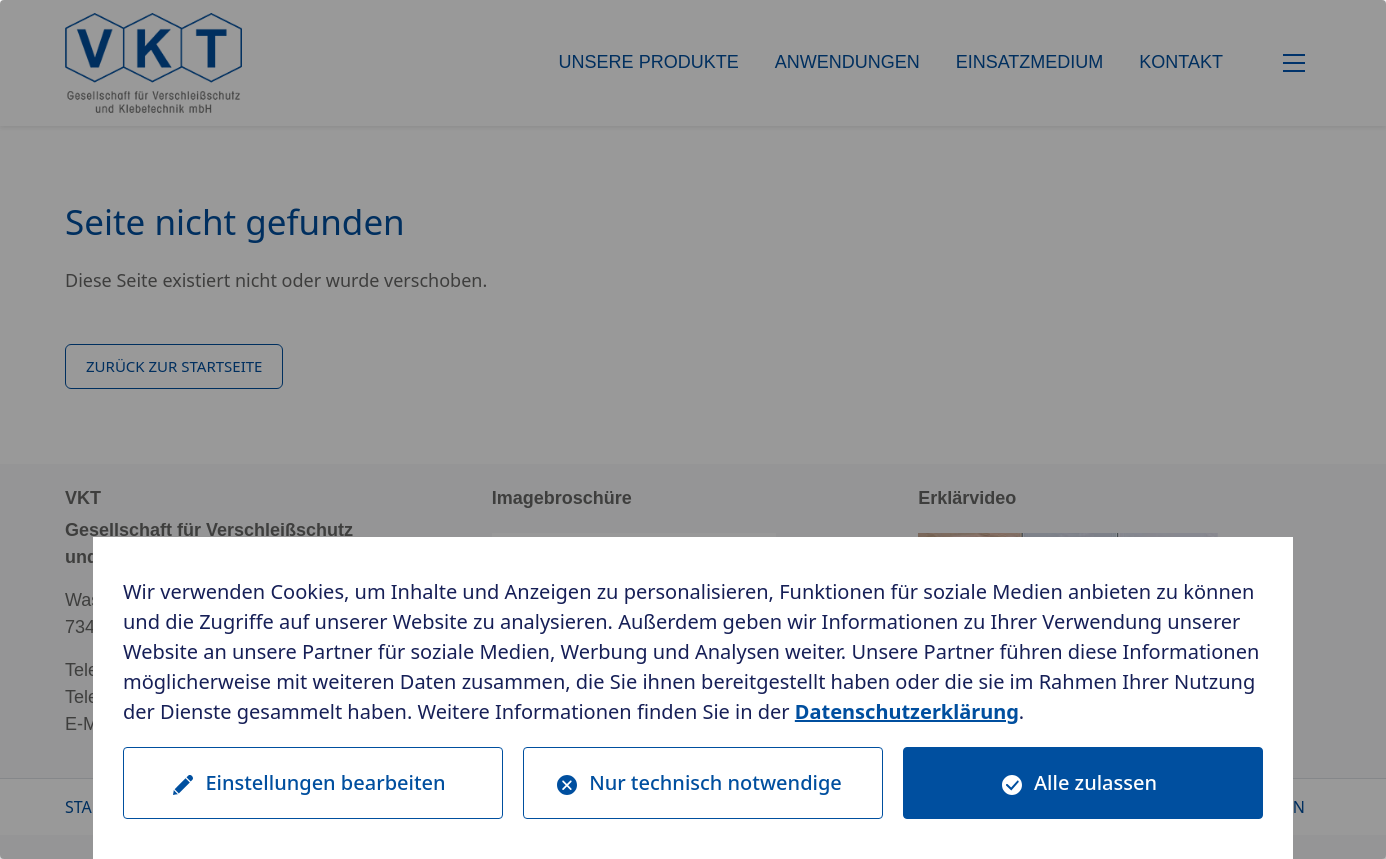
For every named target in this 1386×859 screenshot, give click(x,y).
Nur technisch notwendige (715, 782)
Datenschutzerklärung (907, 711)
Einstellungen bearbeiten (325, 782)
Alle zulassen (1095, 782)
